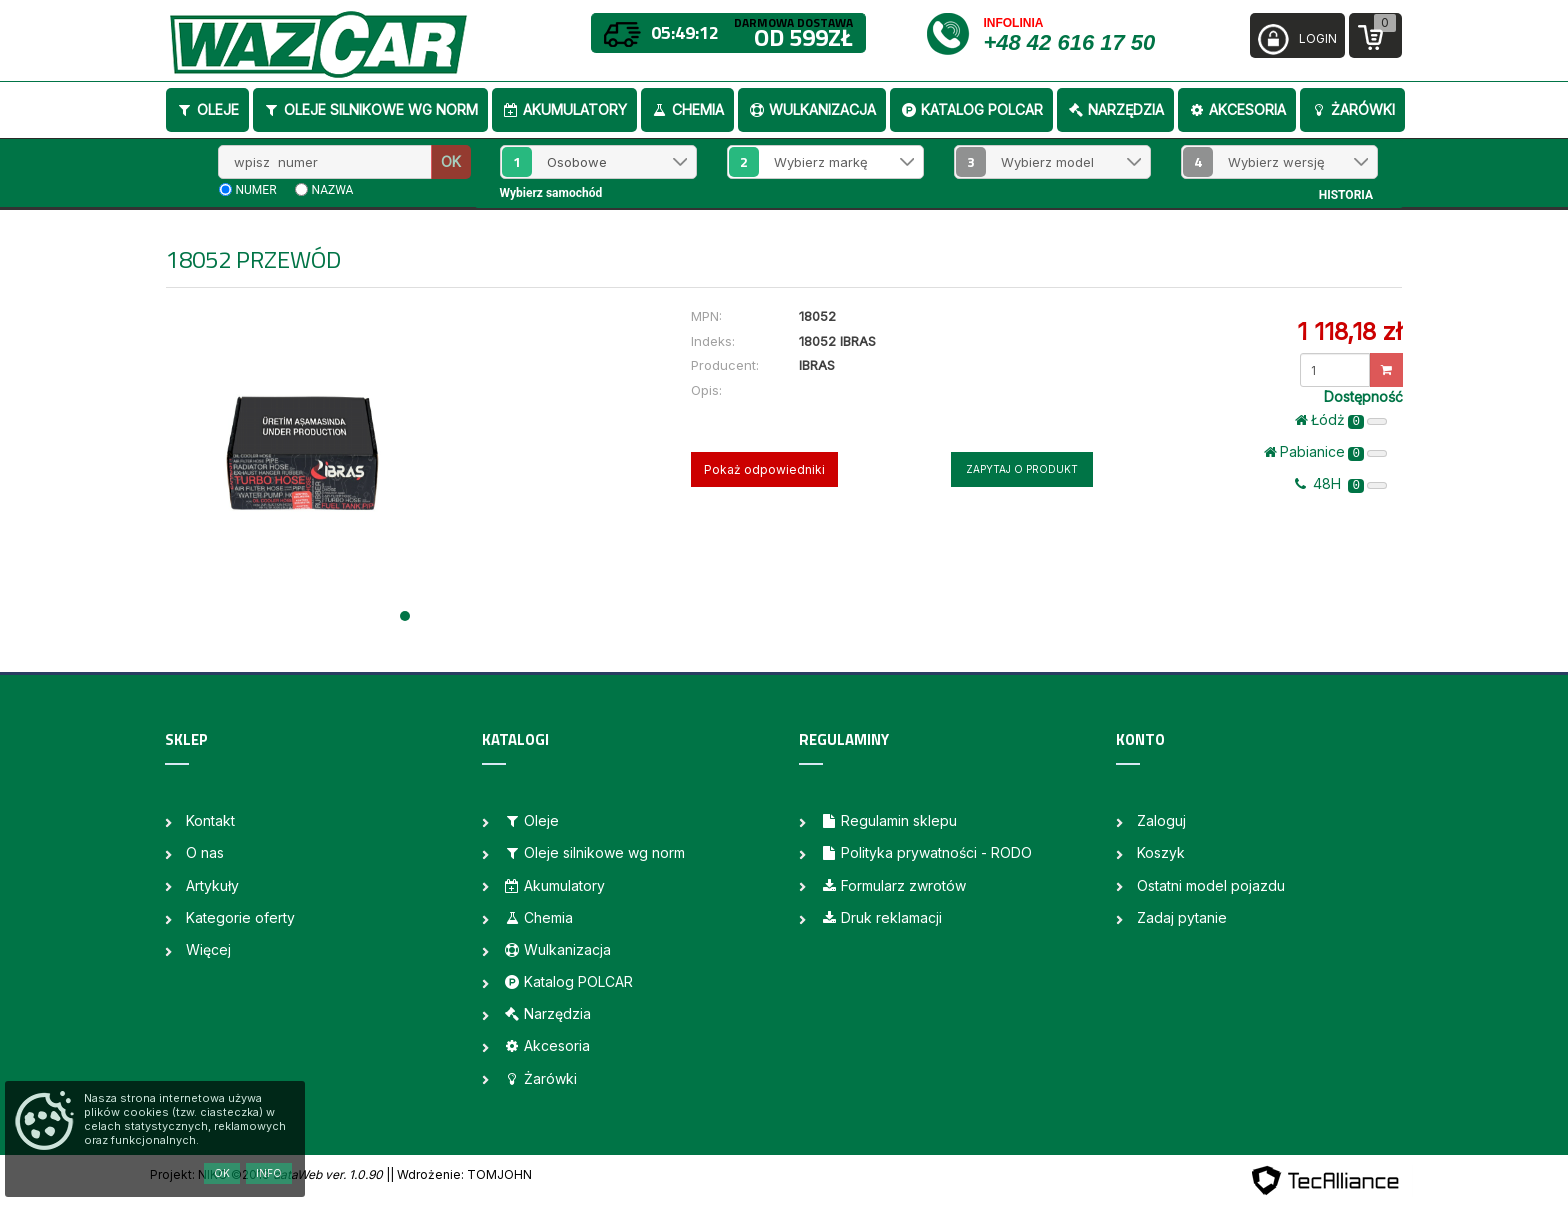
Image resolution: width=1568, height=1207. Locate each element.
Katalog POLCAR (971, 109)
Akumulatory (564, 109)
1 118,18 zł (1349, 331)
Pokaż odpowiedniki (764, 469)
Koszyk (1161, 852)
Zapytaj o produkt (1022, 469)
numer (256, 190)
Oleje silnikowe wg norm (370, 109)
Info (269, 1173)
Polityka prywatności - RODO (926, 852)
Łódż (1341, 420)
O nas (205, 852)
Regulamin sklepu (888, 820)
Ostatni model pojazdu (1211, 885)
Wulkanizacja (812, 109)
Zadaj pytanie (1182, 917)
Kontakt (210, 820)
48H (1341, 484)
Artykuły (212, 885)
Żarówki (1352, 109)
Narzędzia (1115, 109)
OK (451, 161)
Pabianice (1325, 452)
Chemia (687, 109)
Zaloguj (1161, 820)
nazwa (333, 190)
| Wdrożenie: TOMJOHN (461, 1174)
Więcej (208, 949)
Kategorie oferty (240, 917)
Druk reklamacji (881, 917)
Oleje (207, 109)
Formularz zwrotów (893, 885)
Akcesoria (1237, 109)
